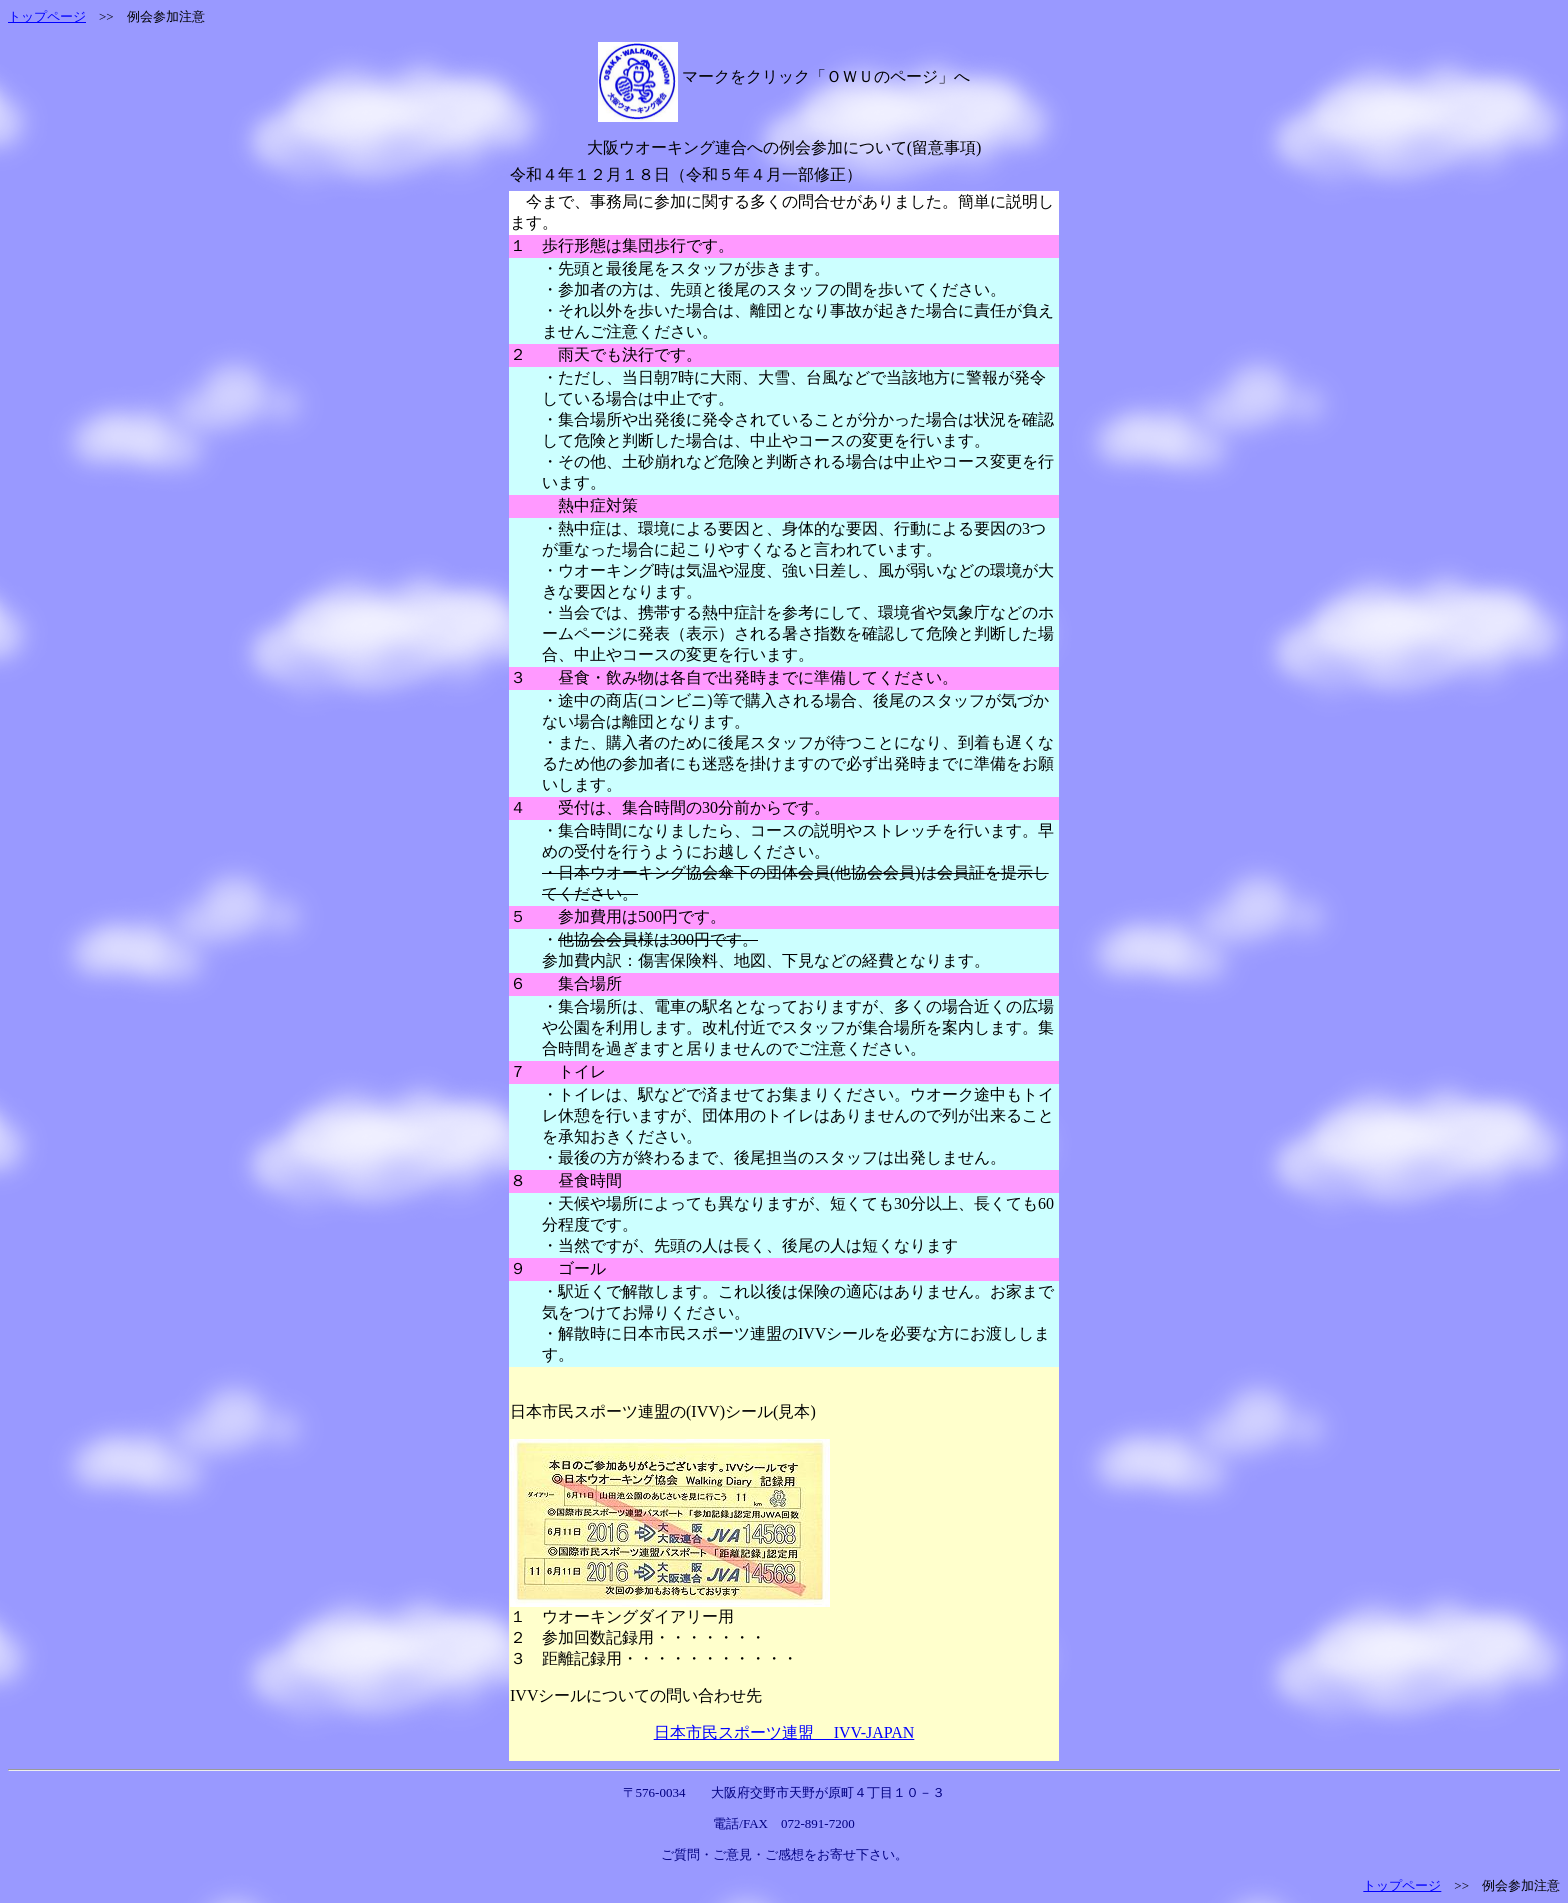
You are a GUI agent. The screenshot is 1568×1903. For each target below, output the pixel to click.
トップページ (47, 16)
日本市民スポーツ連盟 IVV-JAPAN (784, 1732)
